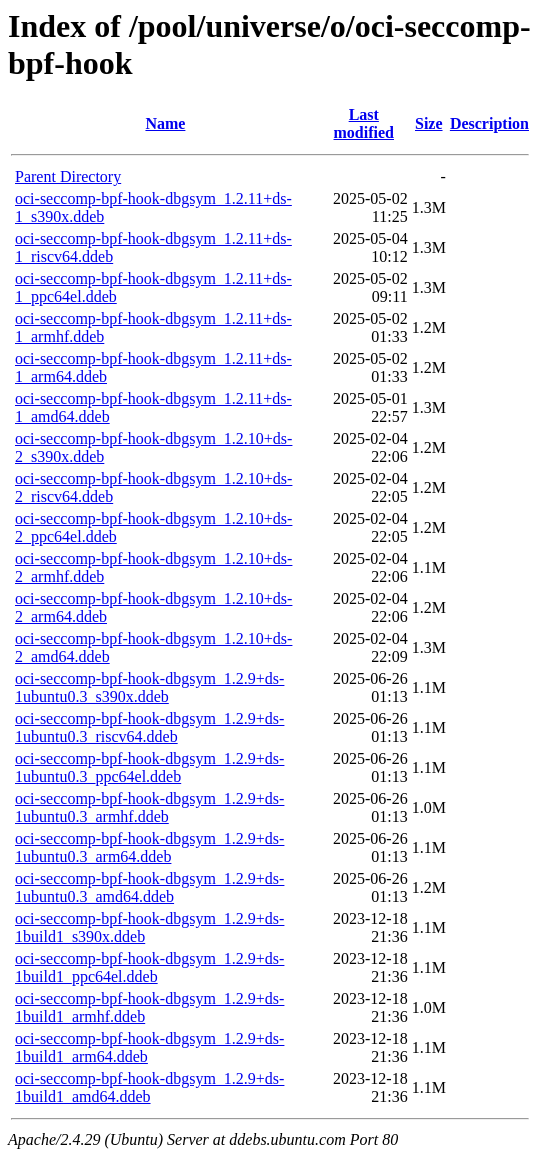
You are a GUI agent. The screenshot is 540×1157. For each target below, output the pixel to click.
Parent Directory (68, 176)
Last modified (364, 123)
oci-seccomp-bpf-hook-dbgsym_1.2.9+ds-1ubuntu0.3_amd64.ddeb (149, 887)
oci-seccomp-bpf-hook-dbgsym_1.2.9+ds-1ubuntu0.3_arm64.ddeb (149, 847)
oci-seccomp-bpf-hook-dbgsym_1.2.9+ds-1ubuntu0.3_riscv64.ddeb (149, 727)
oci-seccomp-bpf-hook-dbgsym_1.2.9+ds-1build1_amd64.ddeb (149, 1087)
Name (165, 123)
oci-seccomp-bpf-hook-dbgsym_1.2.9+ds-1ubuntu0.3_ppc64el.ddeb (149, 767)
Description (489, 123)
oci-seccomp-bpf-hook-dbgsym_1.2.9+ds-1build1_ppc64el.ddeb (149, 967)
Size (429, 123)
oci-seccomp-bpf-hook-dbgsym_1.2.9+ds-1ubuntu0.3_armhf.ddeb (149, 807)
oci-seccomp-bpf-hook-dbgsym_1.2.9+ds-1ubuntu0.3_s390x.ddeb (149, 687)
